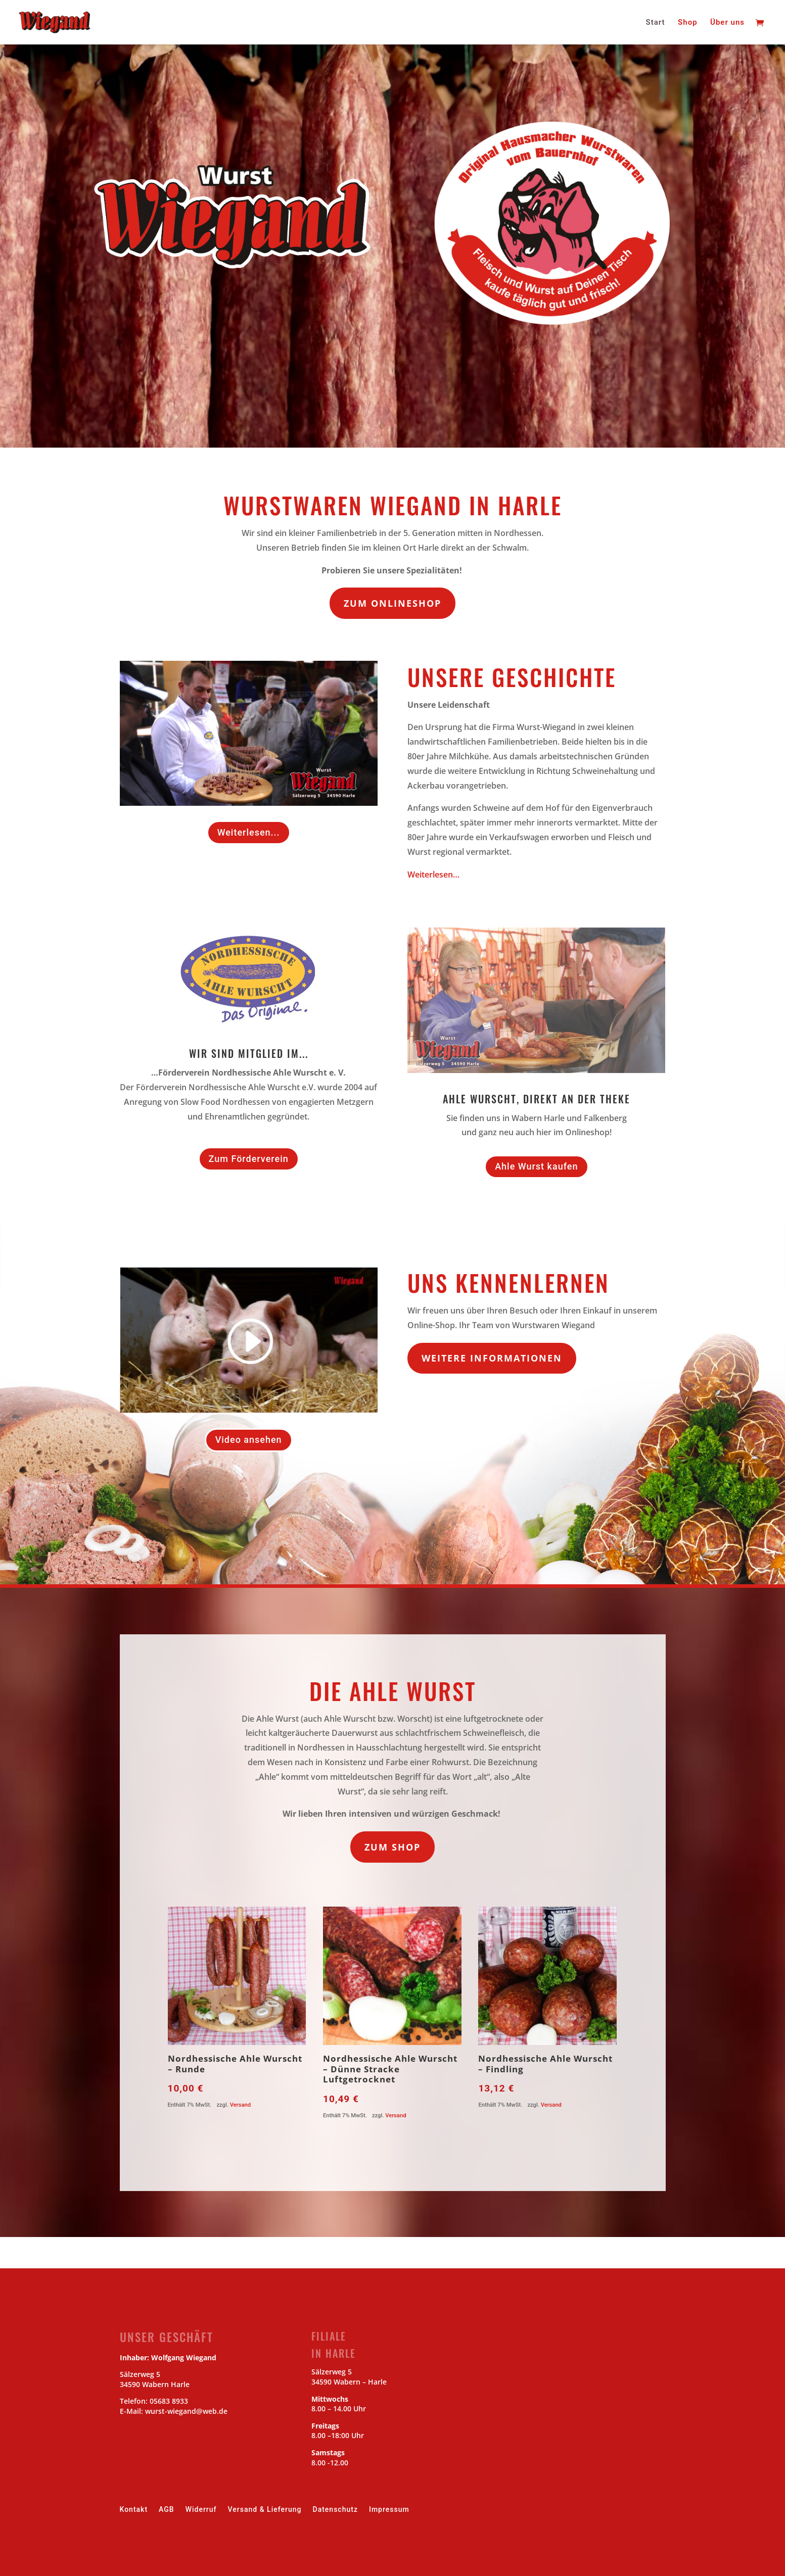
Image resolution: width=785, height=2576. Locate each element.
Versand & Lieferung (265, 2509)
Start (655, 23)
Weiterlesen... (248, 832)
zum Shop (392, 1847)
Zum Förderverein (249, 1158)
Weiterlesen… (433, 874)
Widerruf (201, 2509)
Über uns (727, 23)
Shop (687, 23)
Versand (240, 2105)
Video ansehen (248, 1439)
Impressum (389, 2509)
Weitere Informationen (492, 1358)
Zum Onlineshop (392, 603)
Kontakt (134, 2509)
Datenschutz (335, 2509)
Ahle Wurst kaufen (536, 1166)
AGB (166, 2509)
